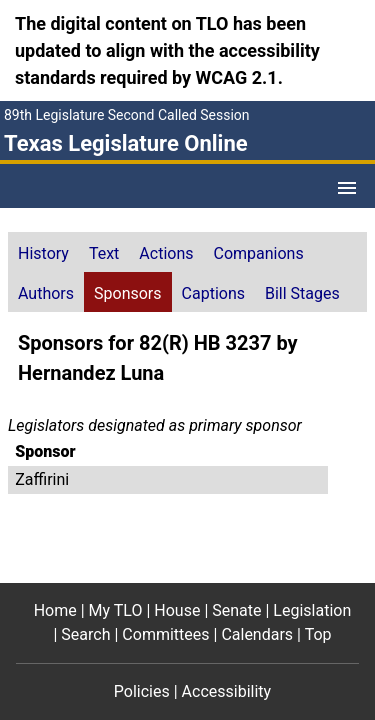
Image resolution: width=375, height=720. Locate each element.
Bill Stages (302, 293)
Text (104, 253)
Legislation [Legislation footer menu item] (312, 610)
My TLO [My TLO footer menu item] (116, 610)
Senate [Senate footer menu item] (236, 610)
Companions (259, 253)
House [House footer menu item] (177, 610)
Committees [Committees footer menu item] (165, 634)
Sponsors (128, 293)
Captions (213, 293)
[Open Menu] (347, 188)
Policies (142, 691)
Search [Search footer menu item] (85, 634)
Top (318, 634)
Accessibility (227, 691)
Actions (166, 253)
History (43, 253)
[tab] (43, 252)
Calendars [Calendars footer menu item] (257, 634)
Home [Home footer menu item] (55, 610)
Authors (46, 293)
